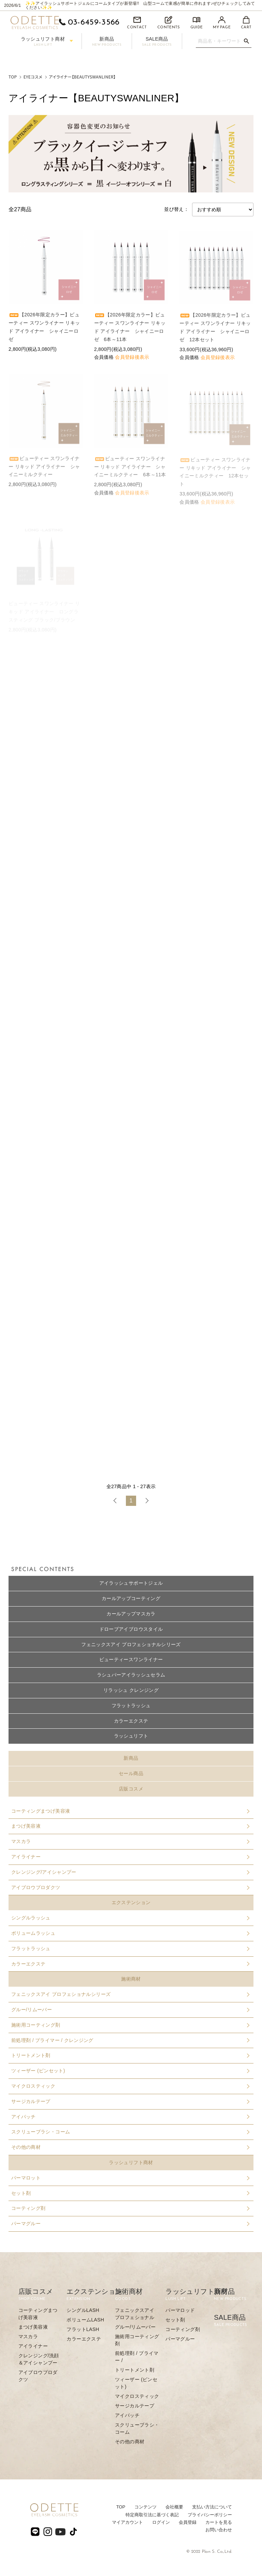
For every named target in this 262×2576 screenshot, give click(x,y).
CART (246, 22)
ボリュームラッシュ (130, 1933)
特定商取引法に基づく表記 (152, 2514)
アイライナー (130, 1856)
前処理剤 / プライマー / (137, 2356)
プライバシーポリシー (210, 2514)
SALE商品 (157, 41)
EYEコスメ (33, 77)
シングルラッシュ (130, 1917)
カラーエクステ (131, 1721)
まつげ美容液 (130, 1826)
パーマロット (130, 2178)
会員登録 (187, 2522)
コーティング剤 (130, 2208)
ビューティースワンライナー (131, 1659)
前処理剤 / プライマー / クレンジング (130, 2040)
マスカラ (130, 1841)
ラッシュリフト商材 (47, 41)
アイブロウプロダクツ (130, 1887)
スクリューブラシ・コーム (130, 2131)
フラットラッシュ (131, 1705)
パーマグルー (130, 2223)
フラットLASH (83, 2329)
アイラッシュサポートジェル (131, 1583)
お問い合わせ (218, 2529)
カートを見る (218, 2522)
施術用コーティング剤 (130, 2025)
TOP (13, 77)
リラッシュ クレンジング (131, 1690)
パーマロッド (180, 2310)
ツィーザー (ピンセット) (130, 2070)
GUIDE (196, 22)
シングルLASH (83, 2310)
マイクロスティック (130, 2086)
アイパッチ (130, 2116)
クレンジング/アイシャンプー (130, 1872)
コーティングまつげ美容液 (130, 1811)
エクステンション (131, 1902)
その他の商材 (130, 2147)
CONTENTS (168, 22)
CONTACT (137, 22)
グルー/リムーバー (130, 2009)
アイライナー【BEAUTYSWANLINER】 (82, 77)
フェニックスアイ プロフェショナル (134, 2313)
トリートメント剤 (130, 2055)
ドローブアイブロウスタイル (131, 1629)
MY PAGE (221, 22)
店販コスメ (131, 1788)
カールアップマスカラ (131, 1613)
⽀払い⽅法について (212, 2506)
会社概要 (174, 2506)
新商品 (106, 41)
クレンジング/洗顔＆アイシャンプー (38, 2359)
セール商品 (131, 1773)
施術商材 (131, 1979)
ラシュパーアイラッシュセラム (131, 1675)
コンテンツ (145, 2506)
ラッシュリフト (131, 1736)
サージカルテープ (130, 2101)
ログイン (161, 2522)
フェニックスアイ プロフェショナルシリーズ (130, 1644)
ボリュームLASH (85, 2319)
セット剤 (130, 2193)
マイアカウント (127, 2522)
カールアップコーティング (131, 1598)
